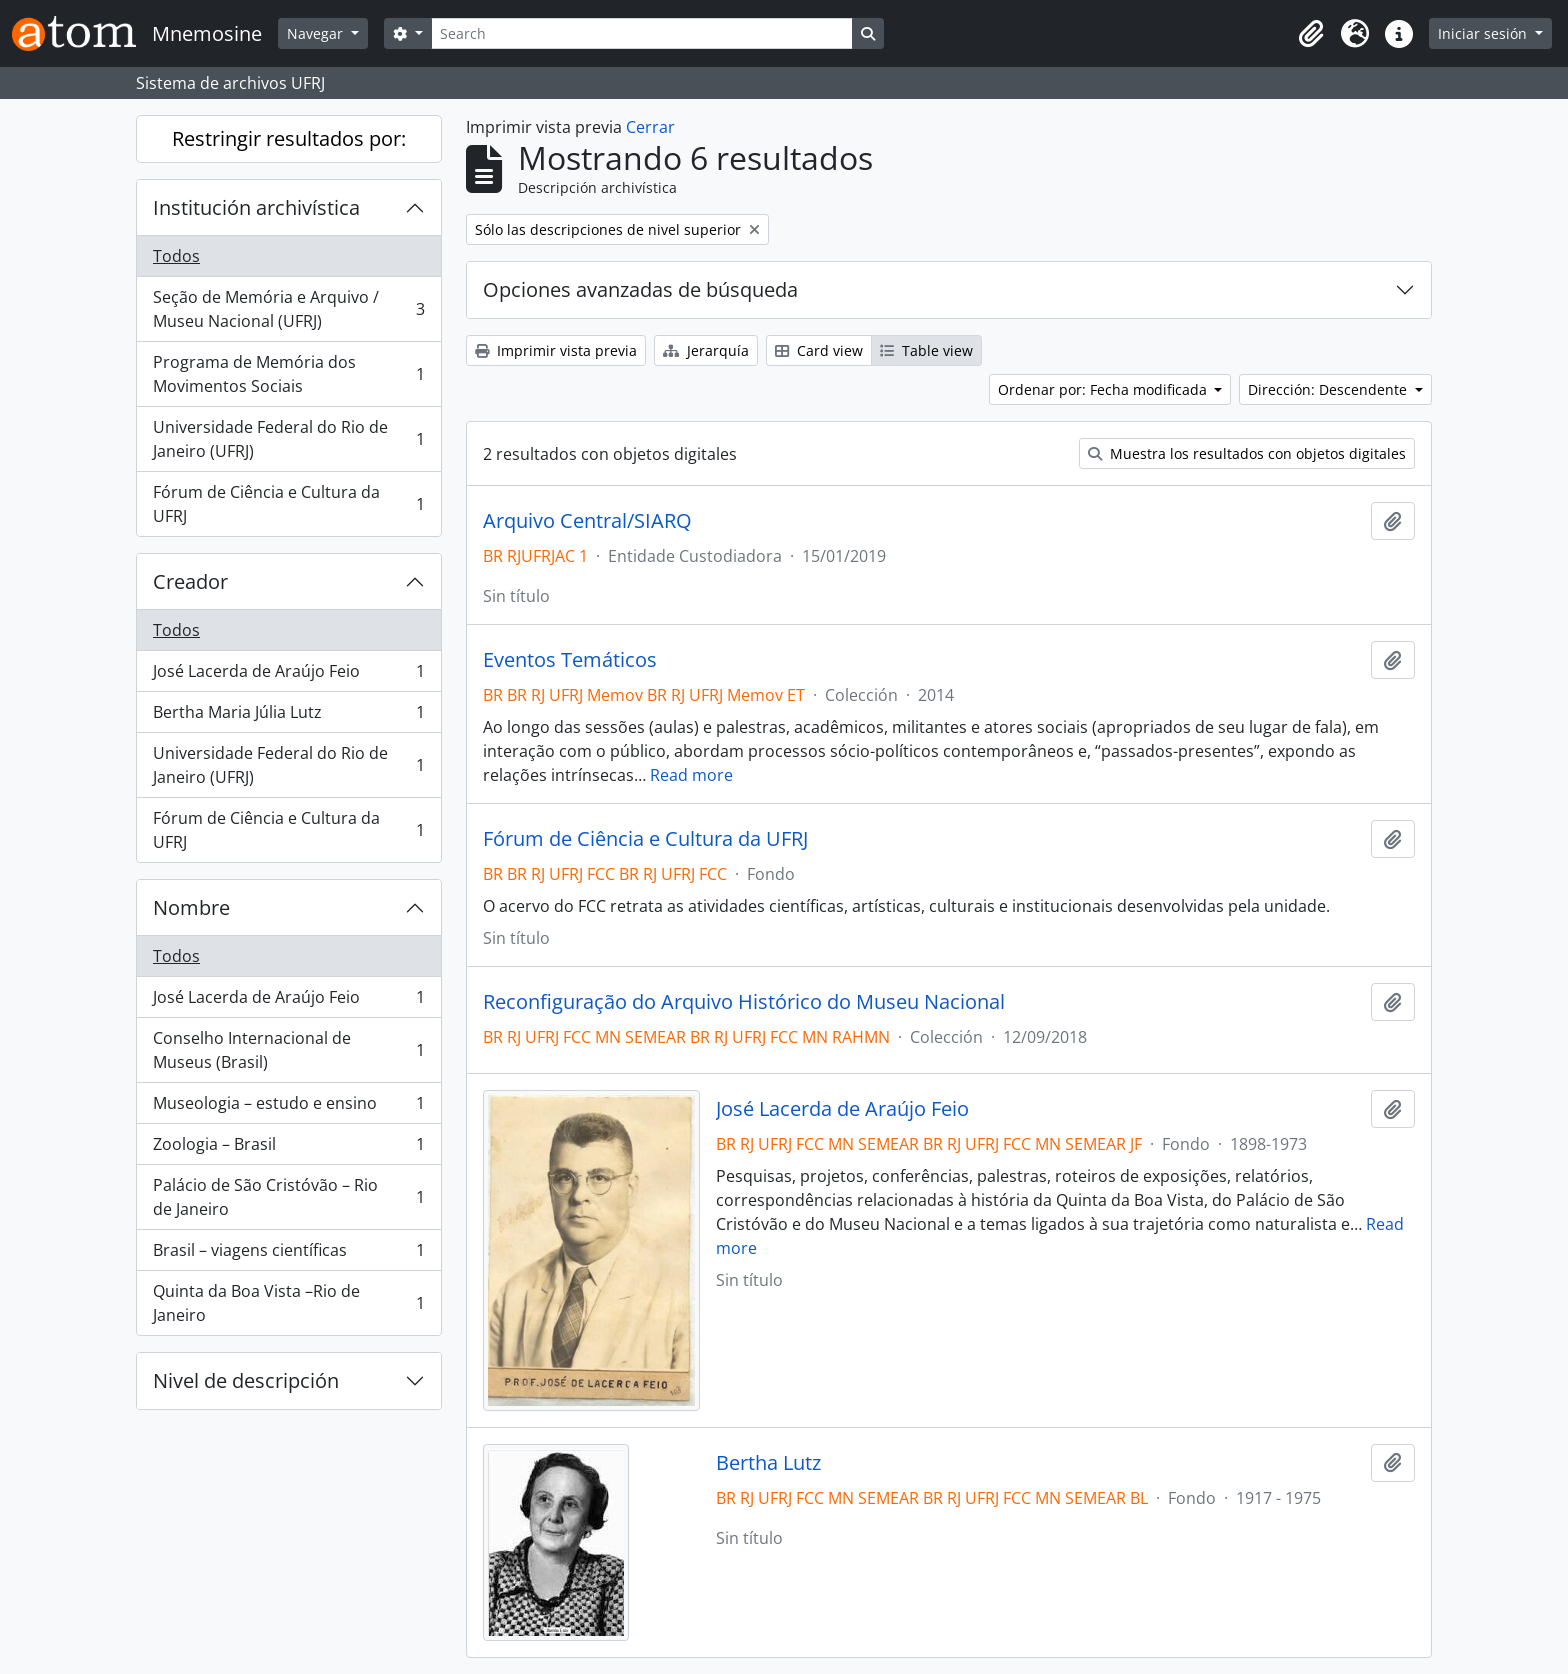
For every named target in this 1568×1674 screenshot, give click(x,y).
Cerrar (650, 127)
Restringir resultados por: (289, 138)
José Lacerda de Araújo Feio (288, 675)
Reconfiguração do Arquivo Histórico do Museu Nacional (744, 1002)
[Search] (642, 33)
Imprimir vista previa (556, 350)
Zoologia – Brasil (288, 1148)
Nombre (191, 907)
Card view (819, 350)
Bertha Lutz (768, 1463)
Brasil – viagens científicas (288, 1254)
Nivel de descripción (246, 1380)
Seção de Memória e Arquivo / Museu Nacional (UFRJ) (288, 309)
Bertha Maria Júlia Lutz (288, 716)
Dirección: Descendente (1329, 389)
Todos (176, 256)
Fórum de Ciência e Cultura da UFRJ (288, 504)
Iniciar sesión (1484, 33)
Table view (926, 350)
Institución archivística (256, 207)
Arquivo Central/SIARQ (587, 521)
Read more (691, 775)
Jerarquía (706, 350)
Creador (190, 581)
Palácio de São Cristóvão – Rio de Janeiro (288, 1197)
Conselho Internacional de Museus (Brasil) (288, 1050)
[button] (1311, 34)
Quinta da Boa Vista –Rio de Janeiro (288, 1303)
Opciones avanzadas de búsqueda (640, 289)
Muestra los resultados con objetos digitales (1247, 453)
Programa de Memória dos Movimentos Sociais (288, 374)
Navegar (317, 33)
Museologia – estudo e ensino (288, 1107)
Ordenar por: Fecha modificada (1104, 389)
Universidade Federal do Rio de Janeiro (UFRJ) (288, 439)
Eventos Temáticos (570, 660)
